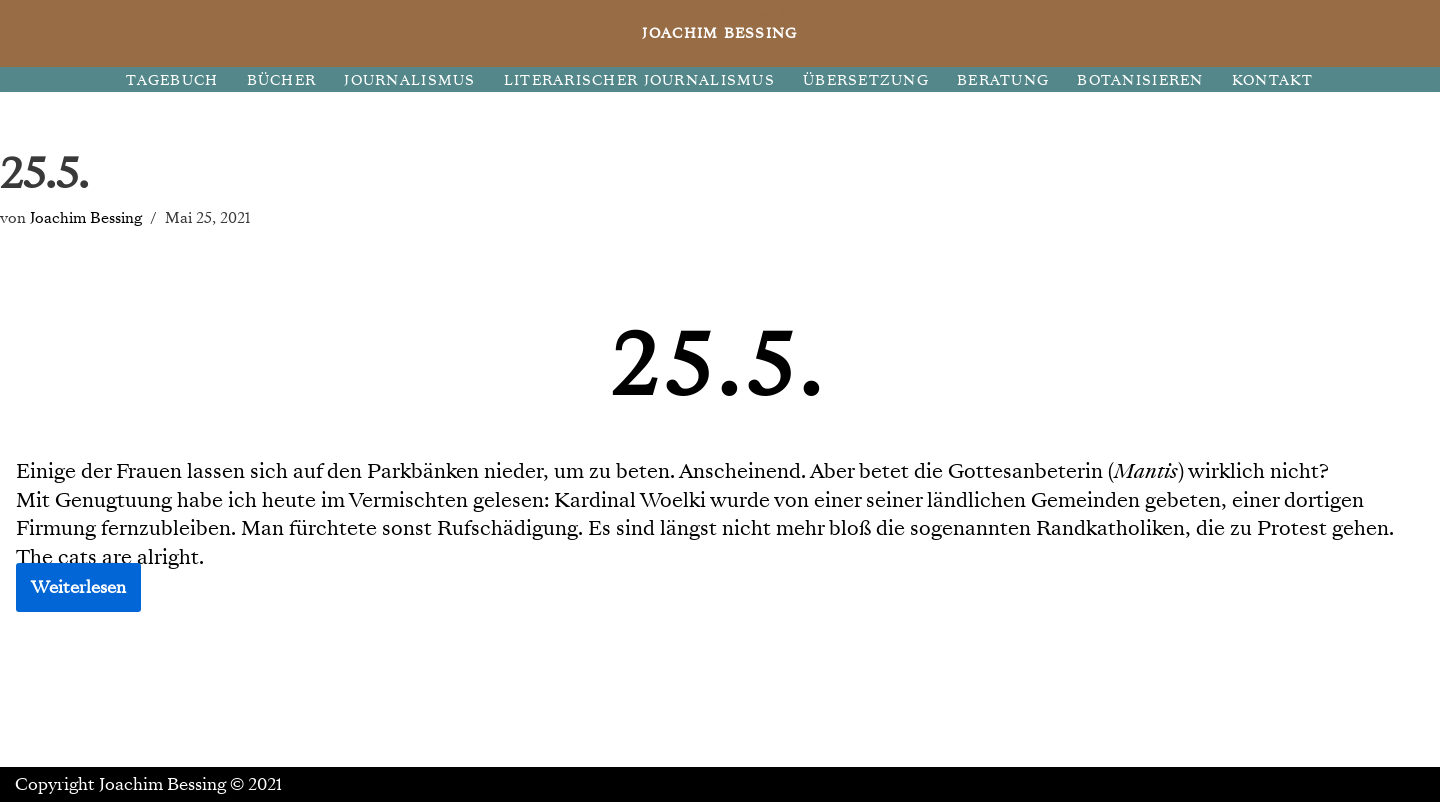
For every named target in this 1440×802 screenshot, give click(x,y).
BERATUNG (1003, 80)
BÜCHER (282, 80)
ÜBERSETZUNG (866, 80)
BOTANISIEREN (1140, 80)
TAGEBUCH (172, 80)
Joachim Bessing (86, 217)
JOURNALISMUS (409, 80)
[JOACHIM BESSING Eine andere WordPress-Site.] (720, 33)
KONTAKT (1273, 80)
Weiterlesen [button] (78, 587)
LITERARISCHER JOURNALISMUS (639, 80)
